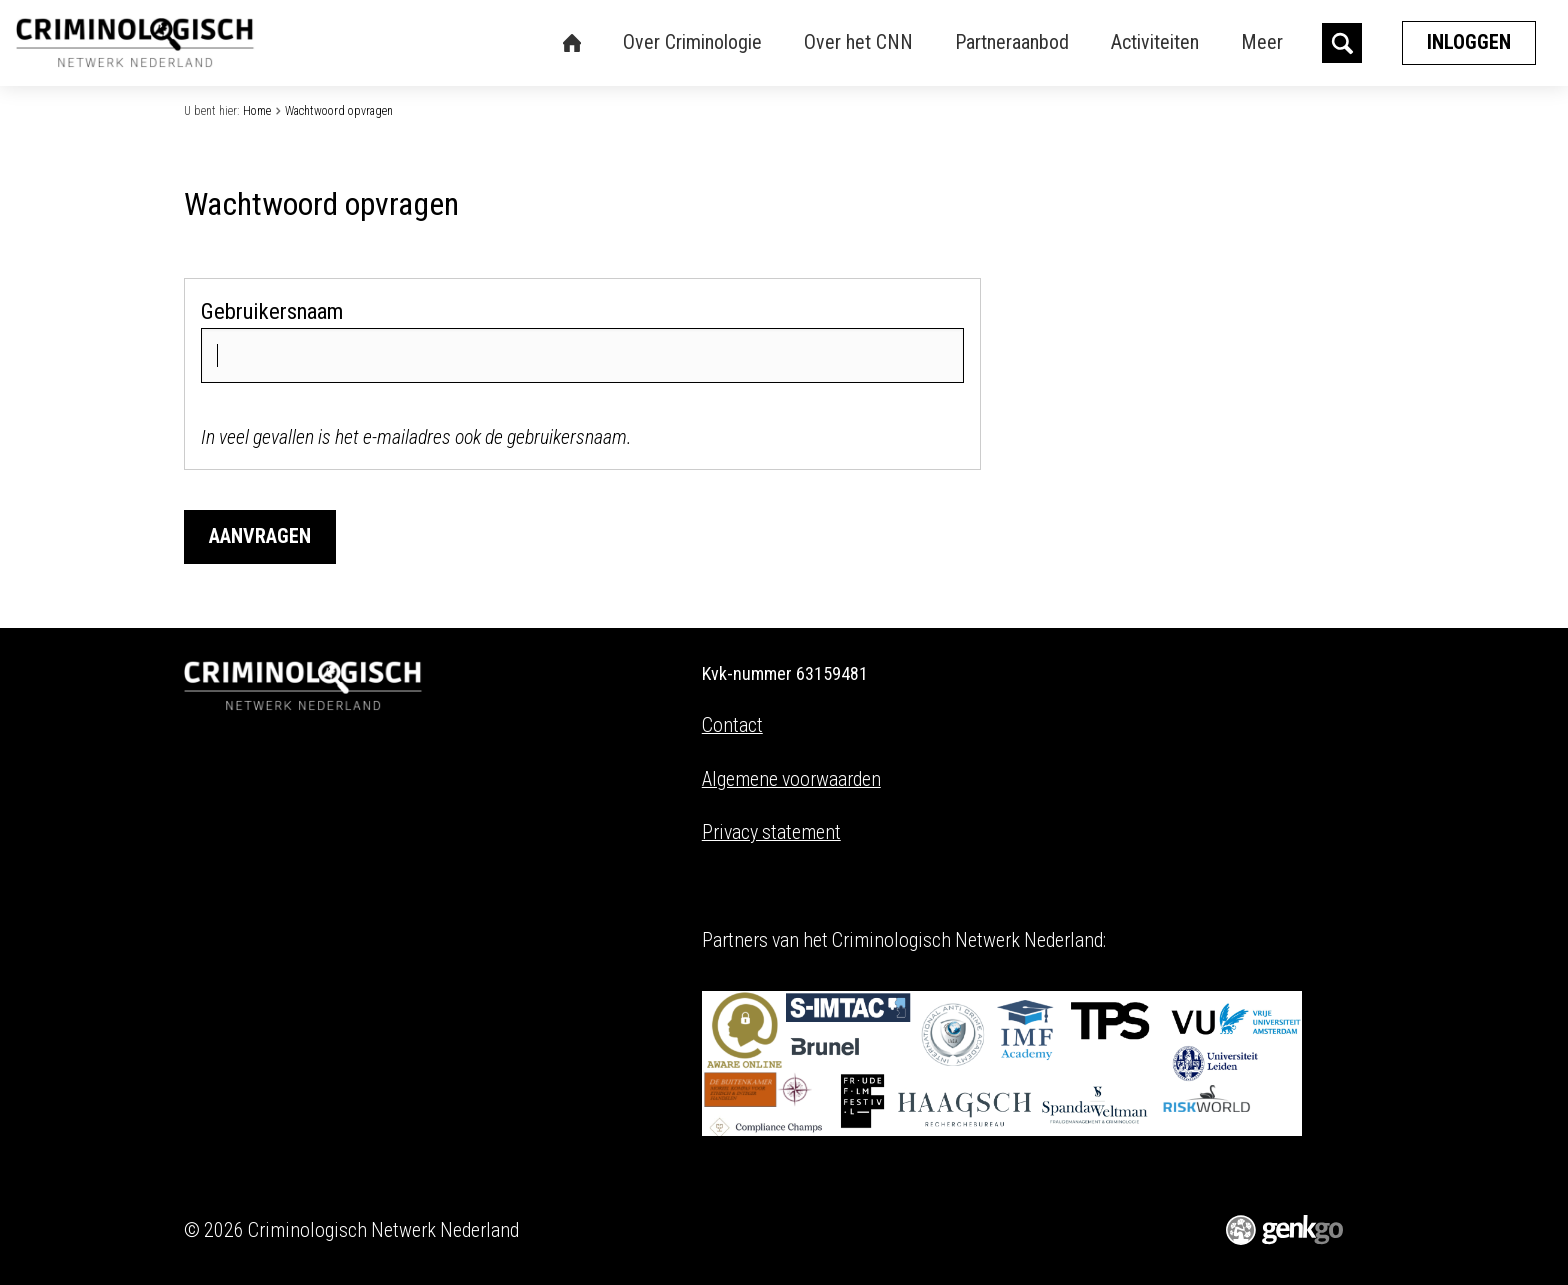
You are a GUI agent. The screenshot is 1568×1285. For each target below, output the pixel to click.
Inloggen (1469, 42)
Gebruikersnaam (272, 311)
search (1342, 43)
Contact (732, 725)
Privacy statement (771, 832)
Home (257, 111)
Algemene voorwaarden (791, 779)
